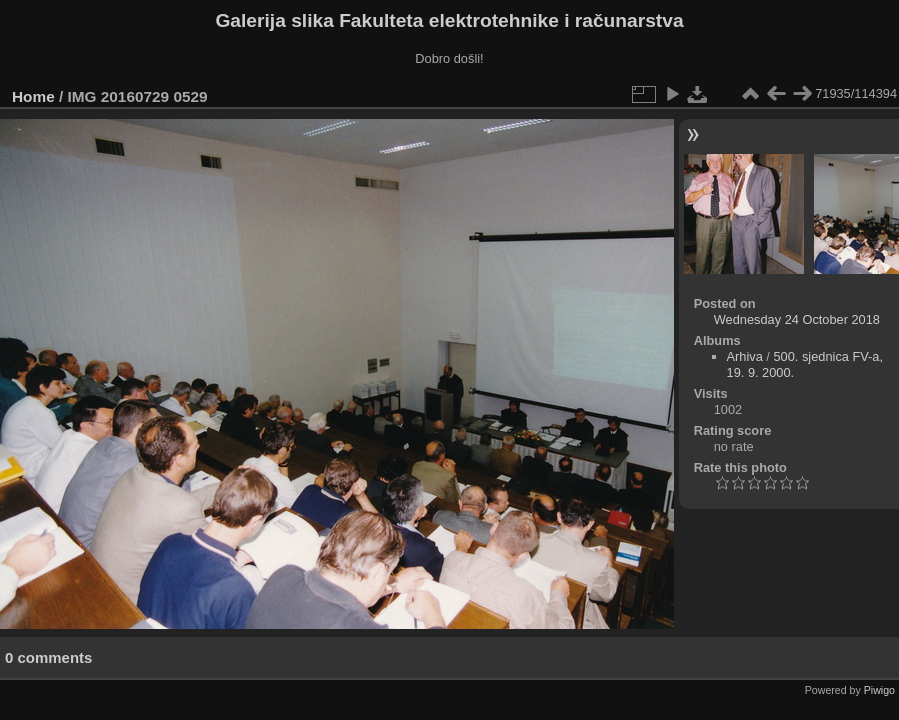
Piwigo (879, 690)
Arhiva (745, 356)
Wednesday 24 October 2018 (797, 319)
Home (33, 96)
